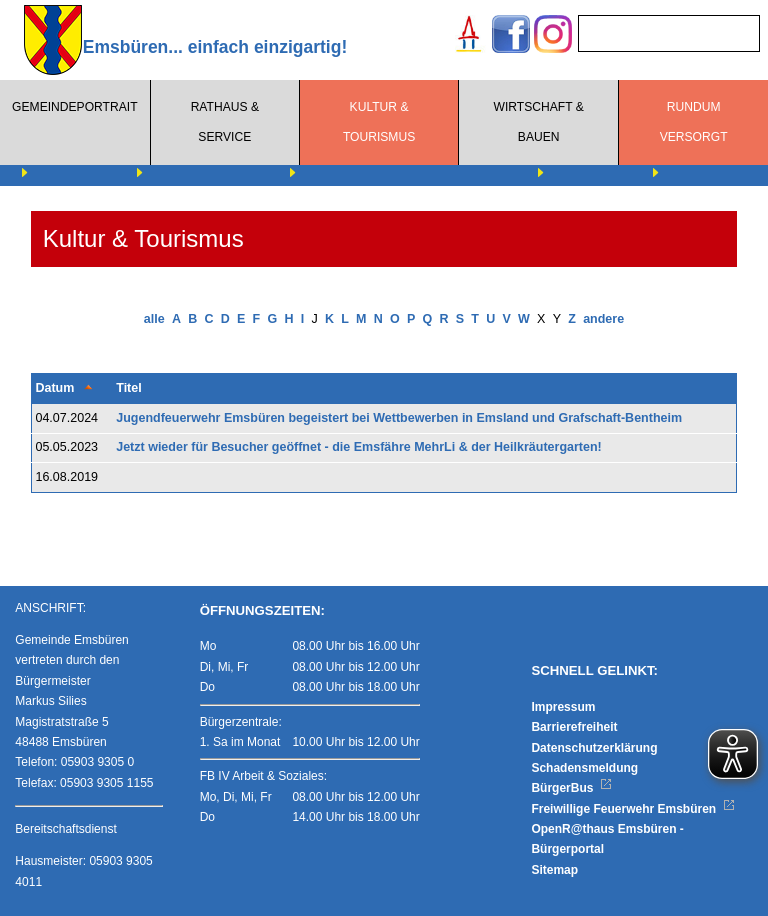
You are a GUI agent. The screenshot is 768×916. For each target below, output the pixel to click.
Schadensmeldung (584, 768)
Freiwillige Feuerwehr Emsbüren (633, 809)
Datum (54, 388)
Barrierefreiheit (574, 727)
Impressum (563, 707)
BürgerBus (571, 788)
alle (154, 319)
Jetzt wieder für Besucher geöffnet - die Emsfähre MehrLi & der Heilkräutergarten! (359, 447)
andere (603, 319)
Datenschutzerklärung (594, 748)
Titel (128, 388)
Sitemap (554, 870)
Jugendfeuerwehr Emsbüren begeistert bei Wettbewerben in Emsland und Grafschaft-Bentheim (399, 418)
